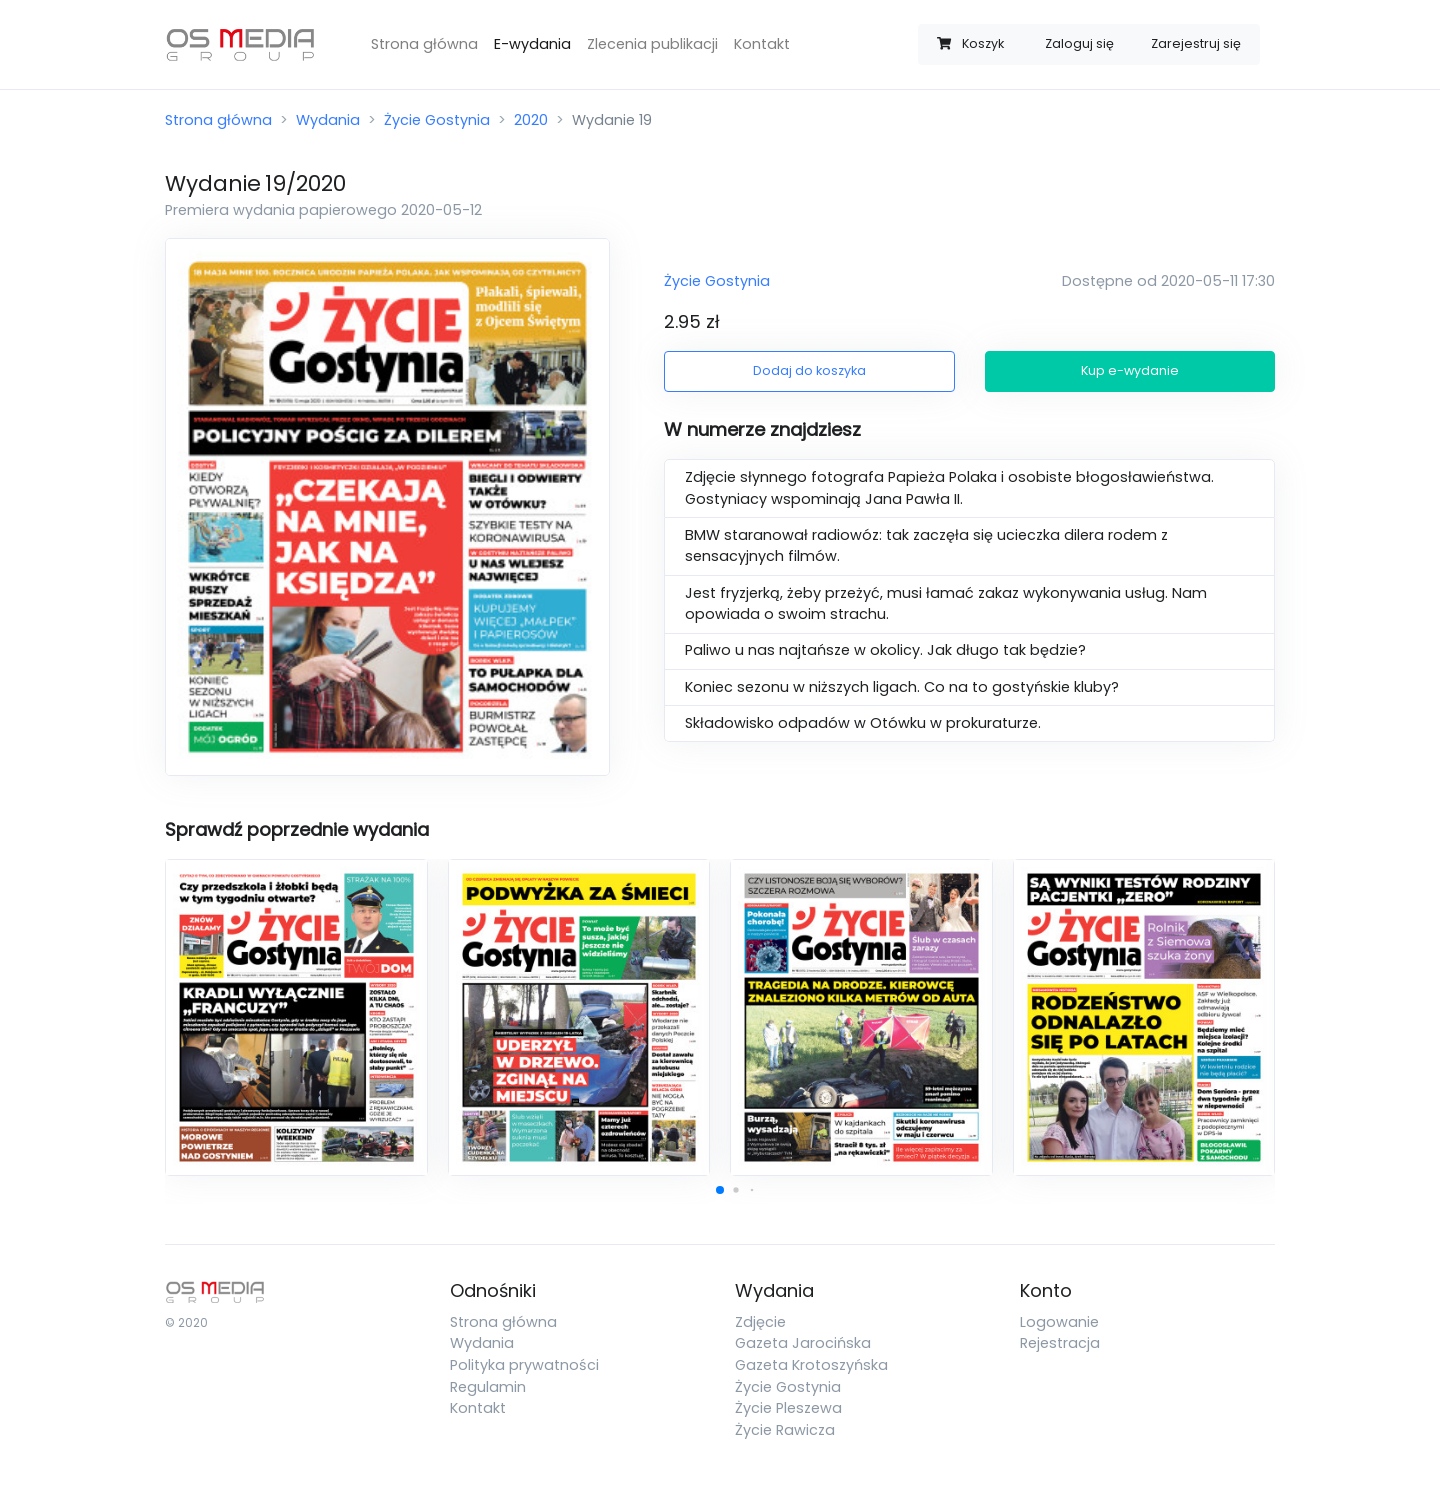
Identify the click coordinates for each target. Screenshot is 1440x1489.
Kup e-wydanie (1130, 370)
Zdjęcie (760, 1322)
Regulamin (488, 1387)
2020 (531, 120)
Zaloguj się (1079, 43)
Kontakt (762, 44)
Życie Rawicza (785, 1430)
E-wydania (532, 44)
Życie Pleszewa (788, 1408)
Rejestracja (1060, 1343)
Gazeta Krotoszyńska (811, 1365)
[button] (720, 1190)
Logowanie (1059, 1322)
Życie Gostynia (437, 120)
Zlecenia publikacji (652, 44)
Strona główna (424, 44)
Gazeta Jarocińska (803, 1343)
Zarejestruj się (1196, 43)
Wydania (328, 120)
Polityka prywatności (524, 1365)
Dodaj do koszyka (809, 370)
